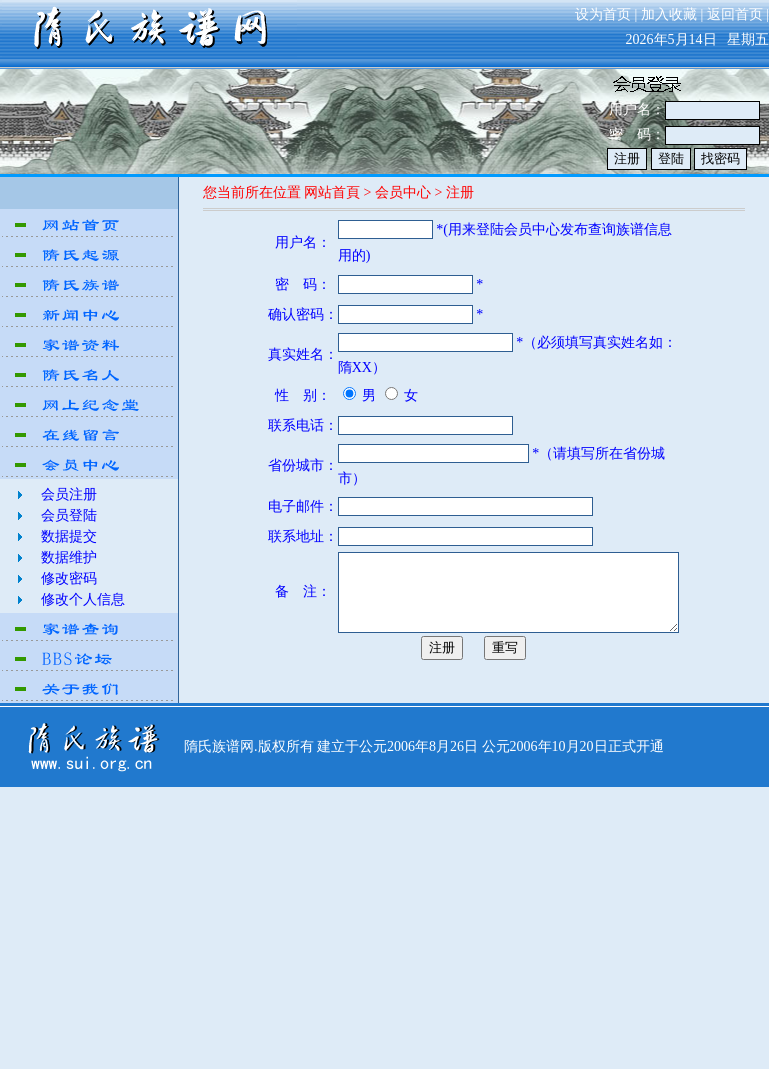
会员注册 (69, 494)
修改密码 (69, 578)
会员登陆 (69, 515)
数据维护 (69, 557)
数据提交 (69, 536)
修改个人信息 (83, 599)
